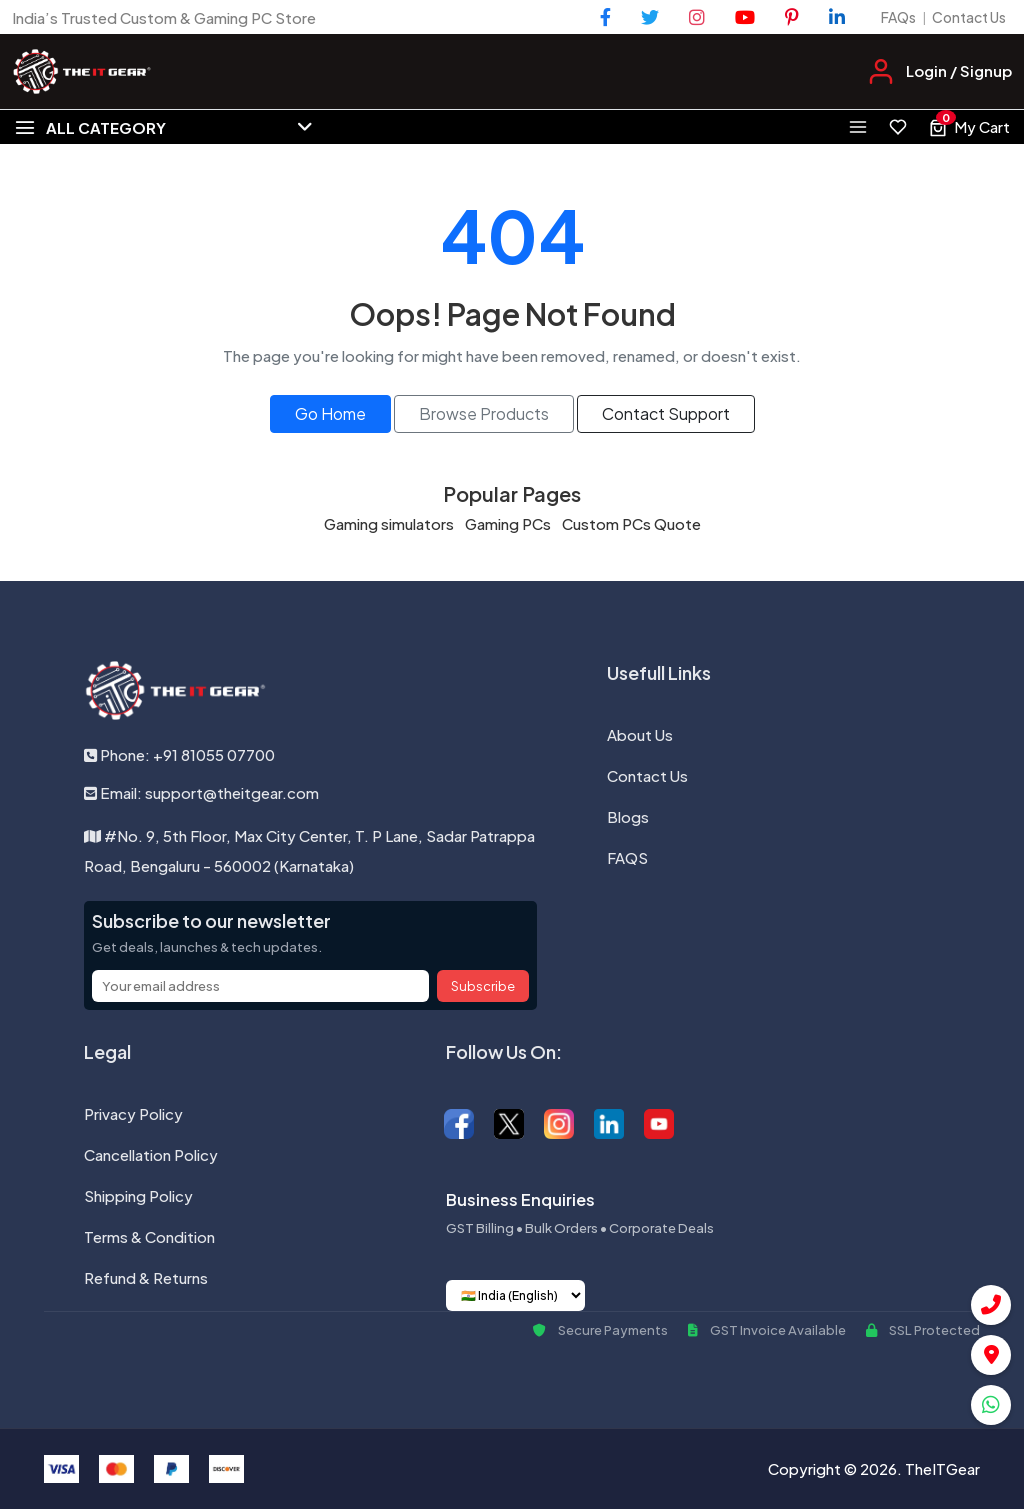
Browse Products (484, 413)
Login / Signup (959, 70)
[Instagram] (697, 17)
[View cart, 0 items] (969, 127)
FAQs (898, 17)
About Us (640, 734)
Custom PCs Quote (631, 523)
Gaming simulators (389, 523)
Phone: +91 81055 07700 (179, 754)
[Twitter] (650, 17)
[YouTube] (745, 17)
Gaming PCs (508, 523)
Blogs (628, 816)
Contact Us (969, 17)
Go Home (330, 413)
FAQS (627, 857)
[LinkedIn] (837, 17)
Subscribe (483, 986)
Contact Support (666, 413)
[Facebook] (605, 17)
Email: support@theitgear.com (201, 792)
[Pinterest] (792, 17)
